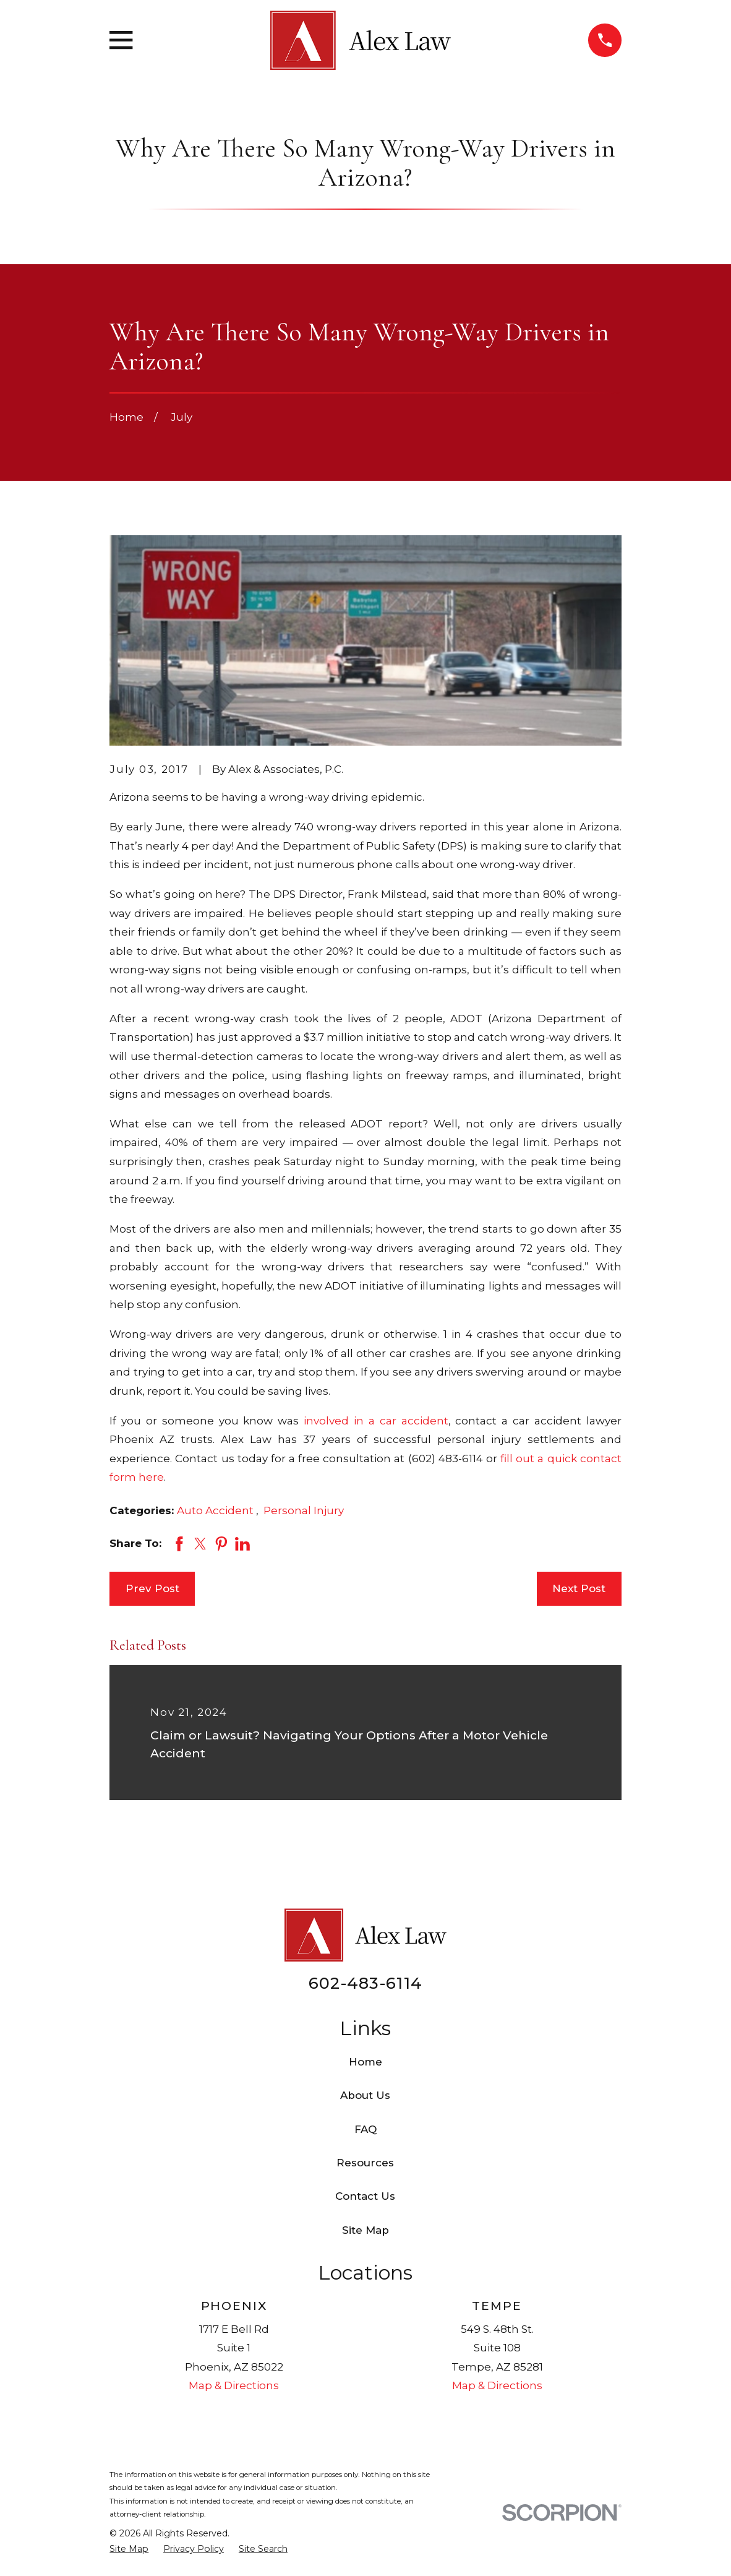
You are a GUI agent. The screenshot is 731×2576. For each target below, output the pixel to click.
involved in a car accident (376, 1421)
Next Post (578, 1588)
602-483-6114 (365, 1982)
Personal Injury (303, 1510)
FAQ (365, 2129)
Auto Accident (216, 1510)
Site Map (365, 2230)
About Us (365, 2095)
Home (365, 2062)
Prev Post (152, 1588)
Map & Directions (234, 2385)
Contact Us (365, 2196)
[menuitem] (128, 2549)
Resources (365, 2162)
